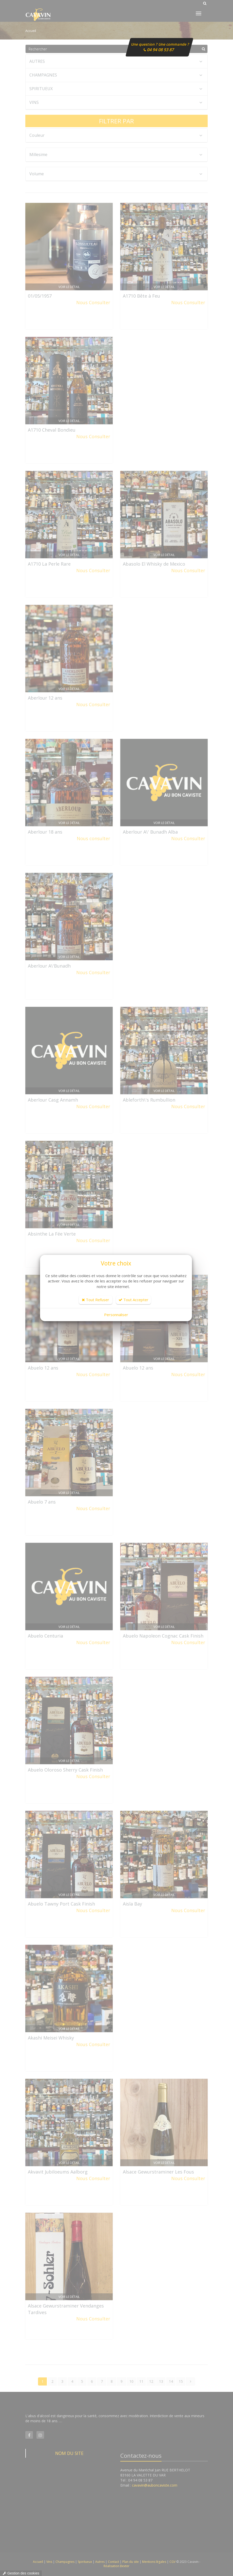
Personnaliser (116, 1314)
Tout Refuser (95, 1299)
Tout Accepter (133, 1299)
